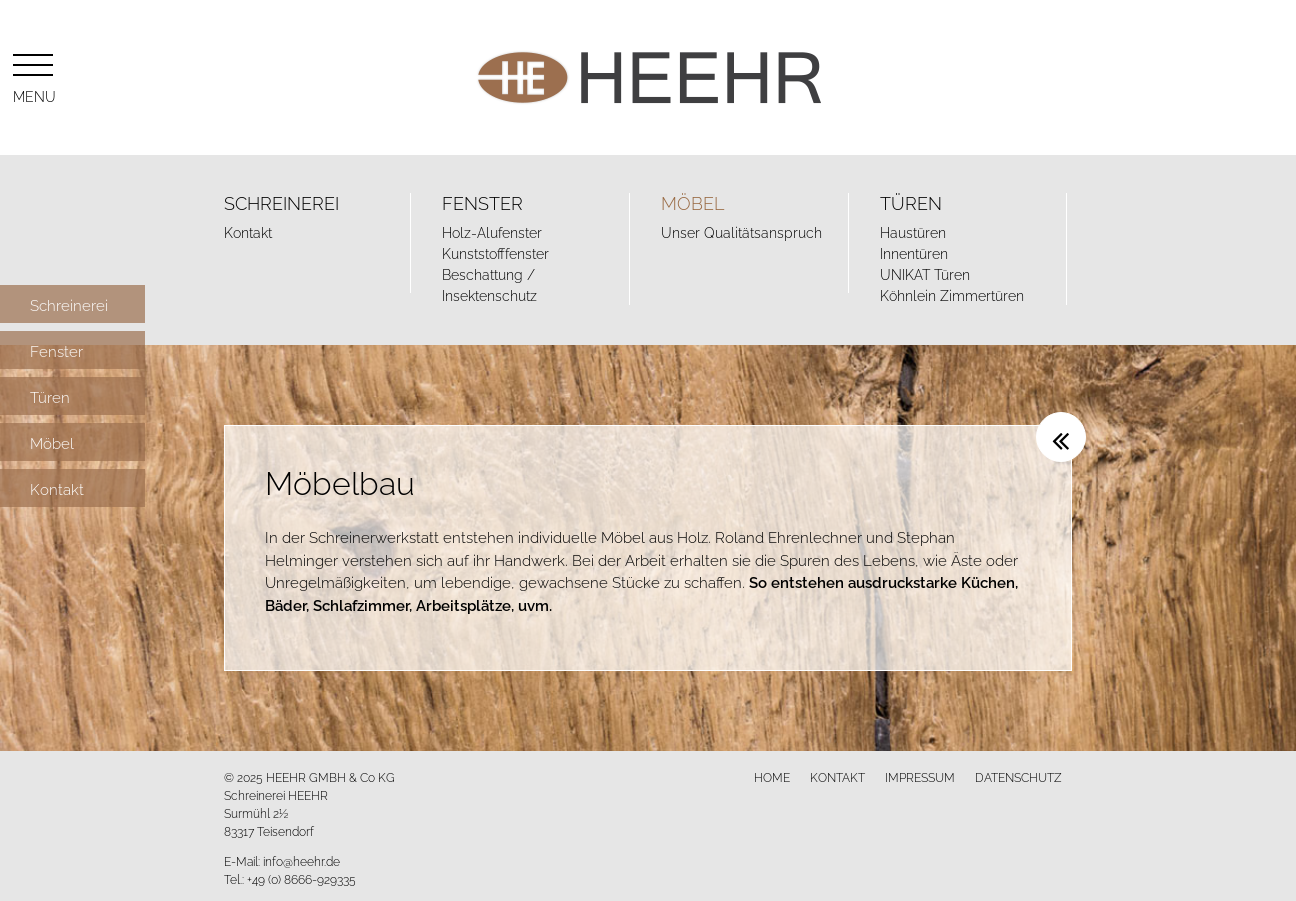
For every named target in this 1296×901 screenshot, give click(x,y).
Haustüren (913, 231)
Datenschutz (1018, 776)
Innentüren (914, 252)
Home (772, 776)
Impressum (920, 776)
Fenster (482, 201)
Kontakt (248, 231)
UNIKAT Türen (925, 273)
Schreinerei (281, 201)
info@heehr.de (301, 860)
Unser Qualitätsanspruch (741, 231)
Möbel (692, 201)
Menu (33, 75)
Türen (911, 201)
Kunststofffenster (495, 252)
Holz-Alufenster (492, 231)
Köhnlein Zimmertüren (952, 294)
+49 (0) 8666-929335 (301, 878)
